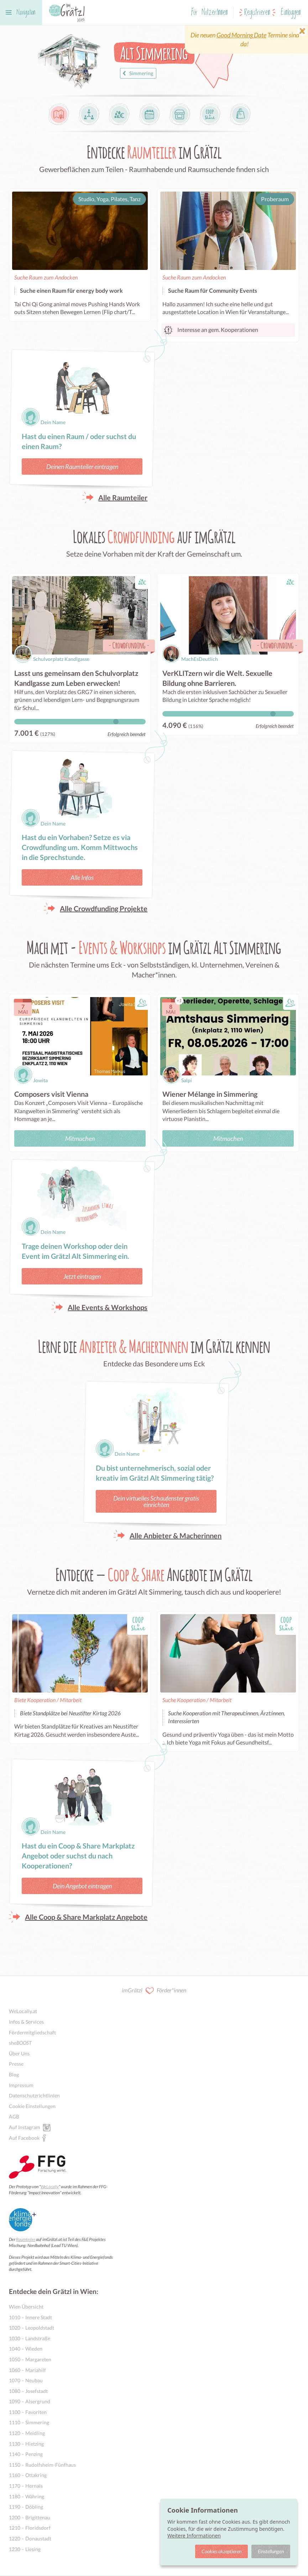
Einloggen (291, 12)
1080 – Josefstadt (28, 2391)
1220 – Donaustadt (30, 2538)
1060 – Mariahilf (27, 2370)
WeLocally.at (23, 2011)
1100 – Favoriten (28, 2412)
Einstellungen (271, 2551)
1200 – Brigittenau (29, 2517)
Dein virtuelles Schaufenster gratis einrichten (156, 1501)
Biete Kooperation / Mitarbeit (48, 1699)
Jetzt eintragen (82, 1276)
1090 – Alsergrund (29, 2401)
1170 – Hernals (26, 2486)
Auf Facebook (24, 2138)
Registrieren (257, 12)
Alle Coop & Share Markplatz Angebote (86, 1917)
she (20, 2043)
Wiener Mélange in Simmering (209, 1094)
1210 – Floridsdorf (30, 2528)
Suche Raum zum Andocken (46, 277)
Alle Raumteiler (122, 497)
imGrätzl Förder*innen (154, 1990)
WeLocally (50, 2186)
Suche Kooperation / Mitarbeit (196, 1699)
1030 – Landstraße (29, 2338)
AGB (14, 2116)
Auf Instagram (24, 2127)
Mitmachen (80, 1138)
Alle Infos (82, 877)
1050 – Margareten (30, 2359)
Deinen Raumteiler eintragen (82, 466)
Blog (14, 2074)
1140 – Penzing (26, 2454)
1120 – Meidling (27, 2433)
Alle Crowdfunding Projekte (103, 908)
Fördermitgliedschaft (32, 2032)
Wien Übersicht (26, 2307)
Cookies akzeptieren (221, 2551)
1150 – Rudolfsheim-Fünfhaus (42, 2465)
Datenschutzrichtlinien (34, 2095)
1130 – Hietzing (26, 2444)
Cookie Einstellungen (32, 2106)
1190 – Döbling (26, 2507)
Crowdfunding (129, 645)
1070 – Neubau (26, 2380)
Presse (16, 2064)
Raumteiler (25, 2239)
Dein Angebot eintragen (82, 1886)
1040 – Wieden (25, 2349)
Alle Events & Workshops (107, 1307)
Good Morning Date (241, 35)
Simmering (137, 73)
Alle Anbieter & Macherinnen (175, 1535)
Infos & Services (26, 2022)
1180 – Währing (26, 2496)
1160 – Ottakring (28, 2475)
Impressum (21, 2085)
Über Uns (19, 2053)
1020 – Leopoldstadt (31, 2328)
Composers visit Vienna (51, 1094)
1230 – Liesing (25, 2549)
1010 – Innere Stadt (30, 2317)
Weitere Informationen (194, 2535)
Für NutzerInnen (209, 12)
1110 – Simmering (29, 2422)
